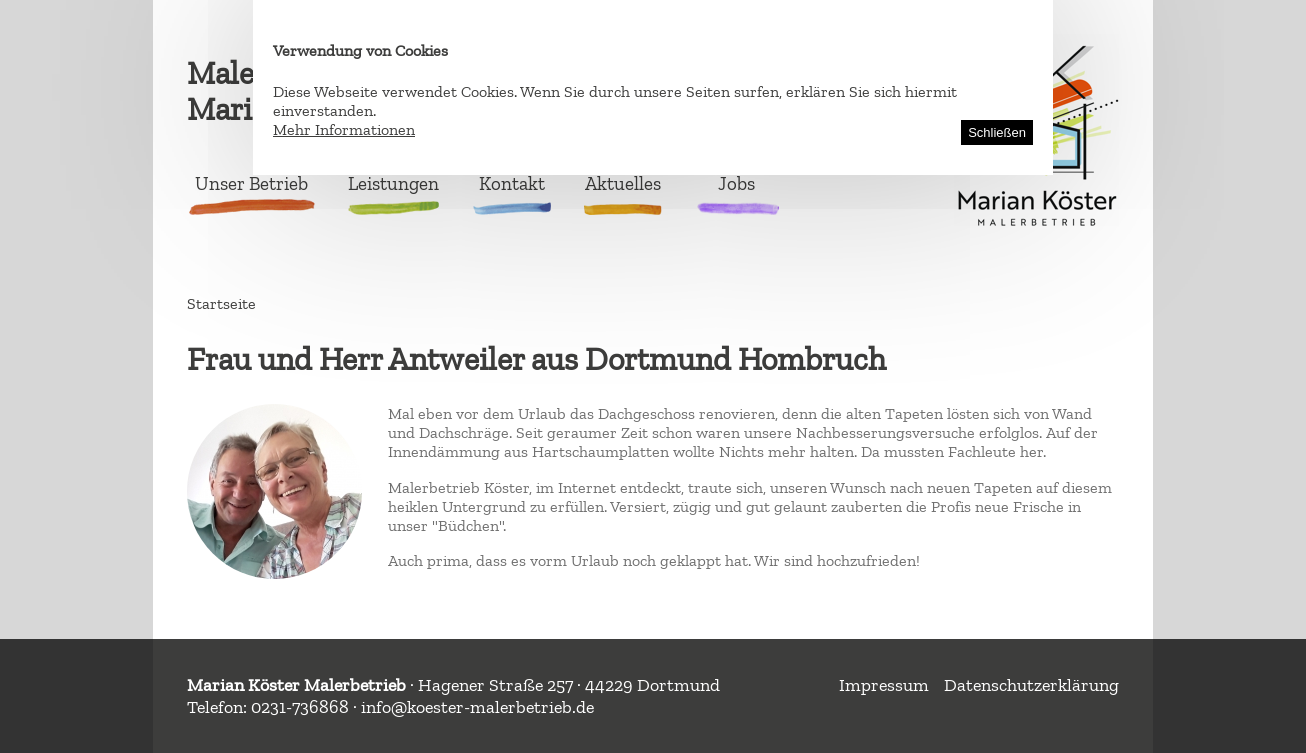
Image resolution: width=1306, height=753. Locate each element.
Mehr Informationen (344, 129)
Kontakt (512, 183)
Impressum (884, 685)
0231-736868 (300, 707)
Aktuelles (623, 183)
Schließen (997, 132)
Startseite (221, 303)
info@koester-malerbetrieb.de (477, 707)
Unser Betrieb (251, 183)
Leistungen (393, 183)
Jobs (736, 183)
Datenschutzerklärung (1031, 685)
